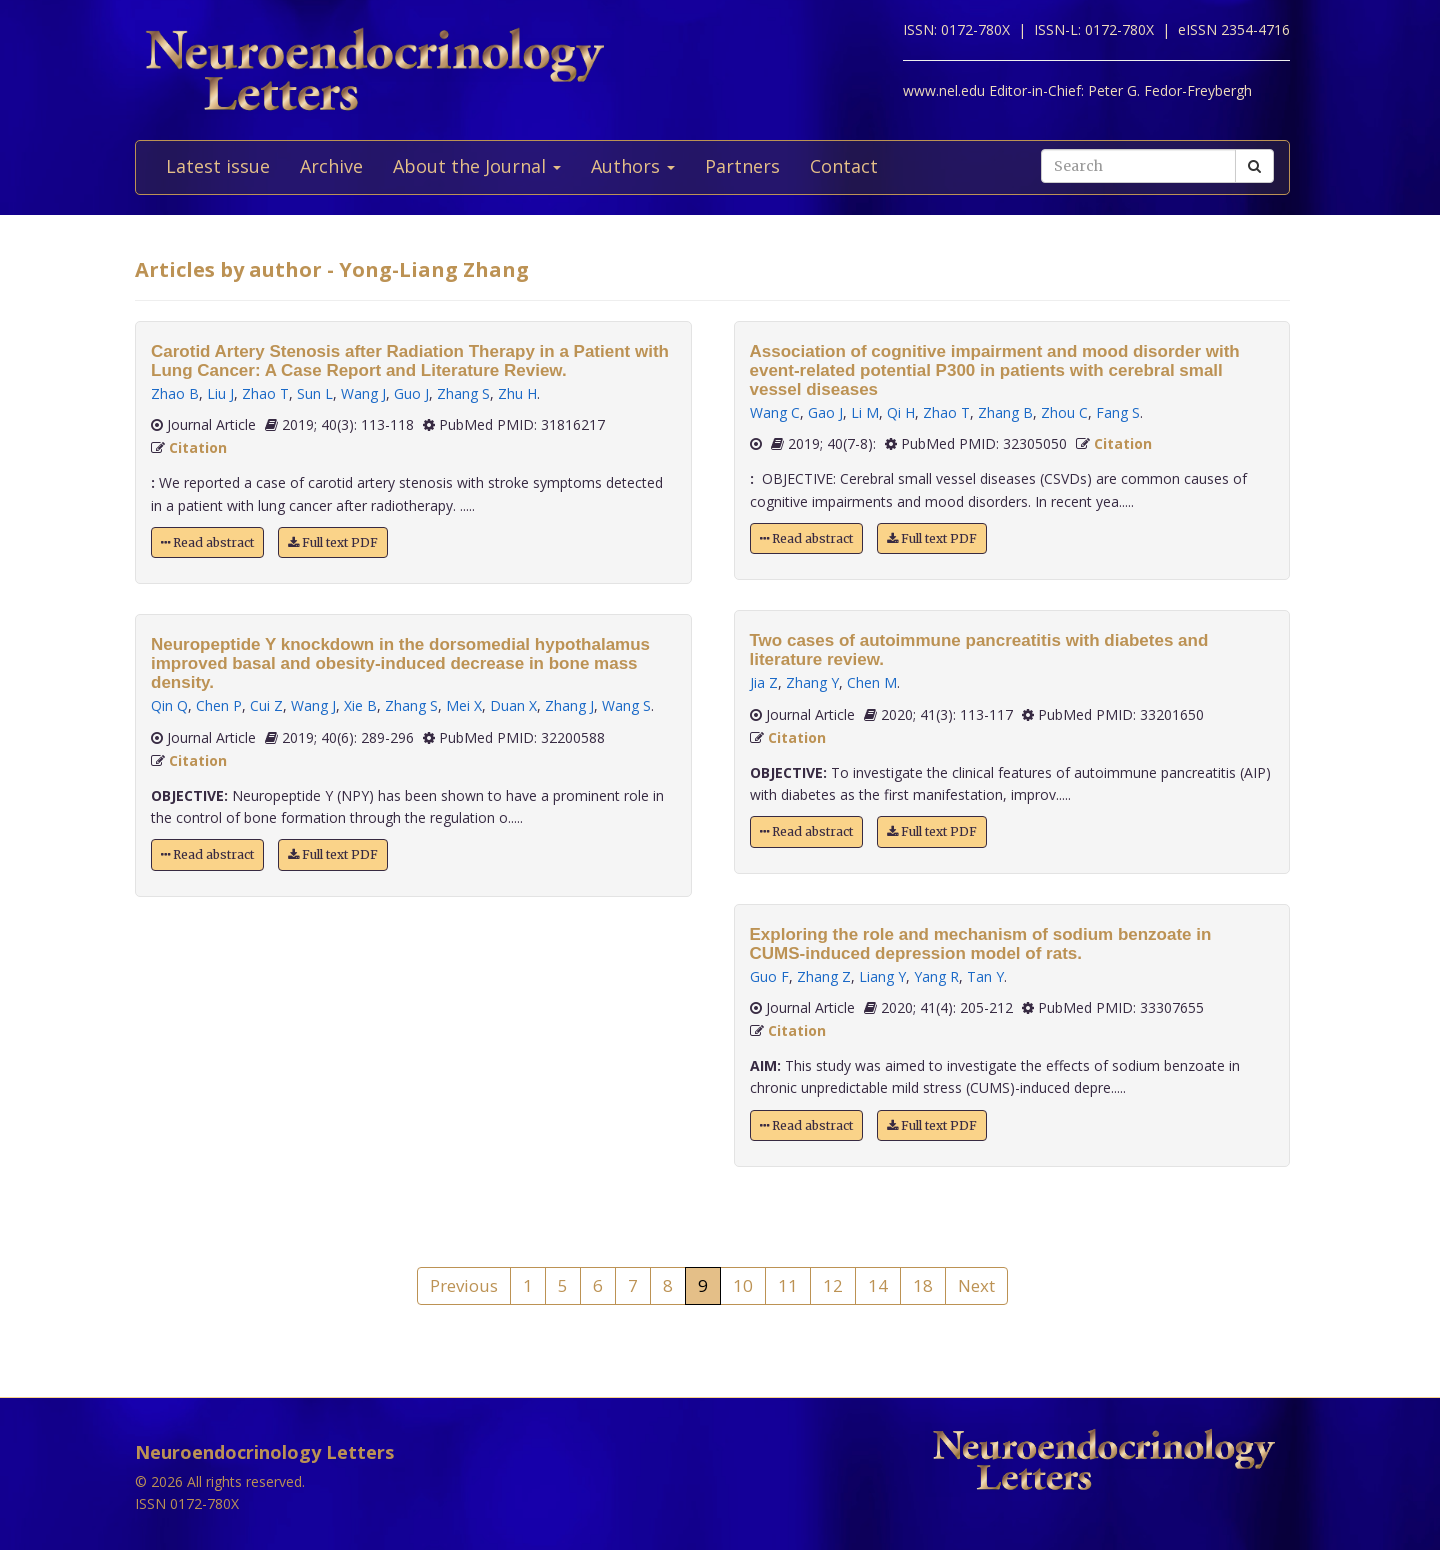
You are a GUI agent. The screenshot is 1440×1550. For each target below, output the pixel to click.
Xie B (360, 705)
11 (788, 1285)
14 (878, 1285)
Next (976, 1285)
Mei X (464, 705)
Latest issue (218, 166)
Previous (464, 1285)
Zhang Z (824, 976)
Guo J (411, 393)
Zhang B (1005, 412)
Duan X (513, 705)
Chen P (219, 705)
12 (833, 1285)
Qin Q (169, 705)
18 (923, 1285)
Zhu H (517, 393)
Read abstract (207, 542)
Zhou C (1064, 412)
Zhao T (265, 393)
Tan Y (985, 976)
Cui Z (266, 705)
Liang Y (882, 976)
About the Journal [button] (477, 166)
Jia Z (764, 682)
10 (743, 1285)
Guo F (769, 976)
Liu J (220, 393)
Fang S (1118, 412)
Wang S (626, 705)
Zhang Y (812, 682)
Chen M (872, 682)
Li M (865, 412)
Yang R (936, 976)
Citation (198, 447)
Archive (331, 166)
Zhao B (175, 393)
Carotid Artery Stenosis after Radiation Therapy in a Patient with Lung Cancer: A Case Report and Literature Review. (410, 361)
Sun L (315, 393)
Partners (742, 166)
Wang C (775, 412)
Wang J (363, 393)
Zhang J (569, 705)
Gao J (825, 412)
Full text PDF (333, 542)
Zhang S (463, 393)
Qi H (901, 412)
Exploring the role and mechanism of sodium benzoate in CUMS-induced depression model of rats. (981, 944)
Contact (844, 166)
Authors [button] (633, 166)
